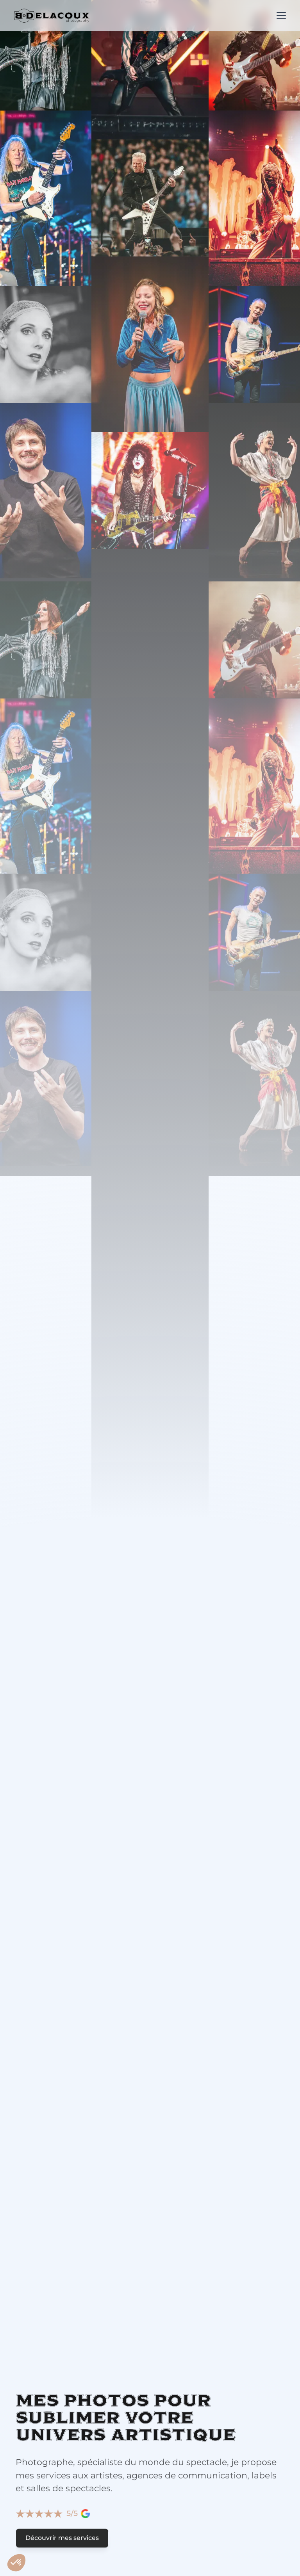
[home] (51, 15)
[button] (280, 15)
